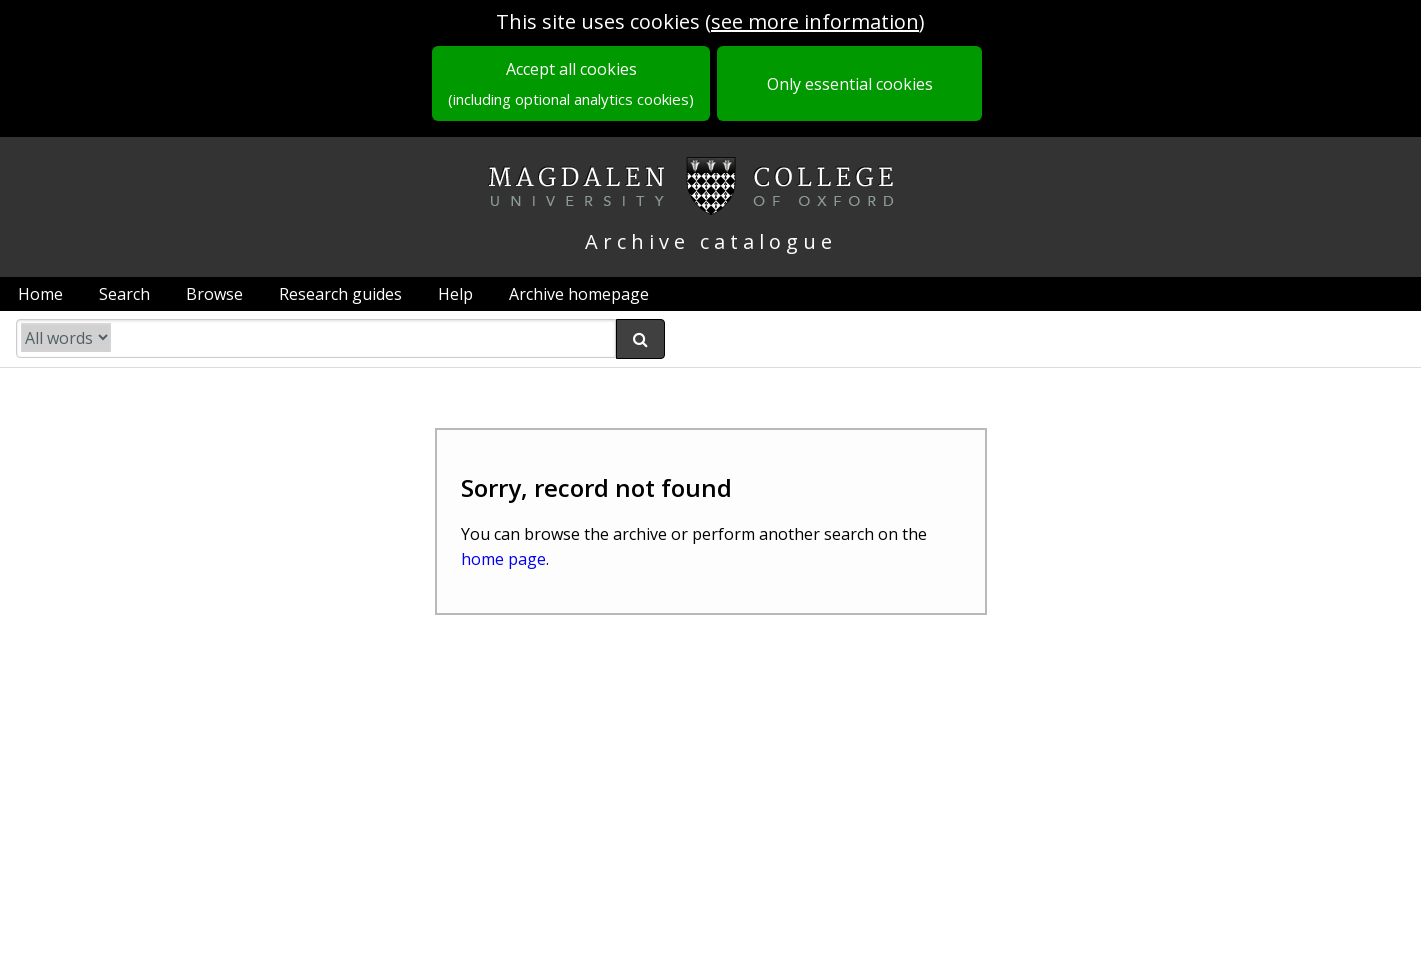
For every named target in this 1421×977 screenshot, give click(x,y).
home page (503, 559)
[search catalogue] (316, 338)
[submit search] (640, 339)
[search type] (66, 337)
